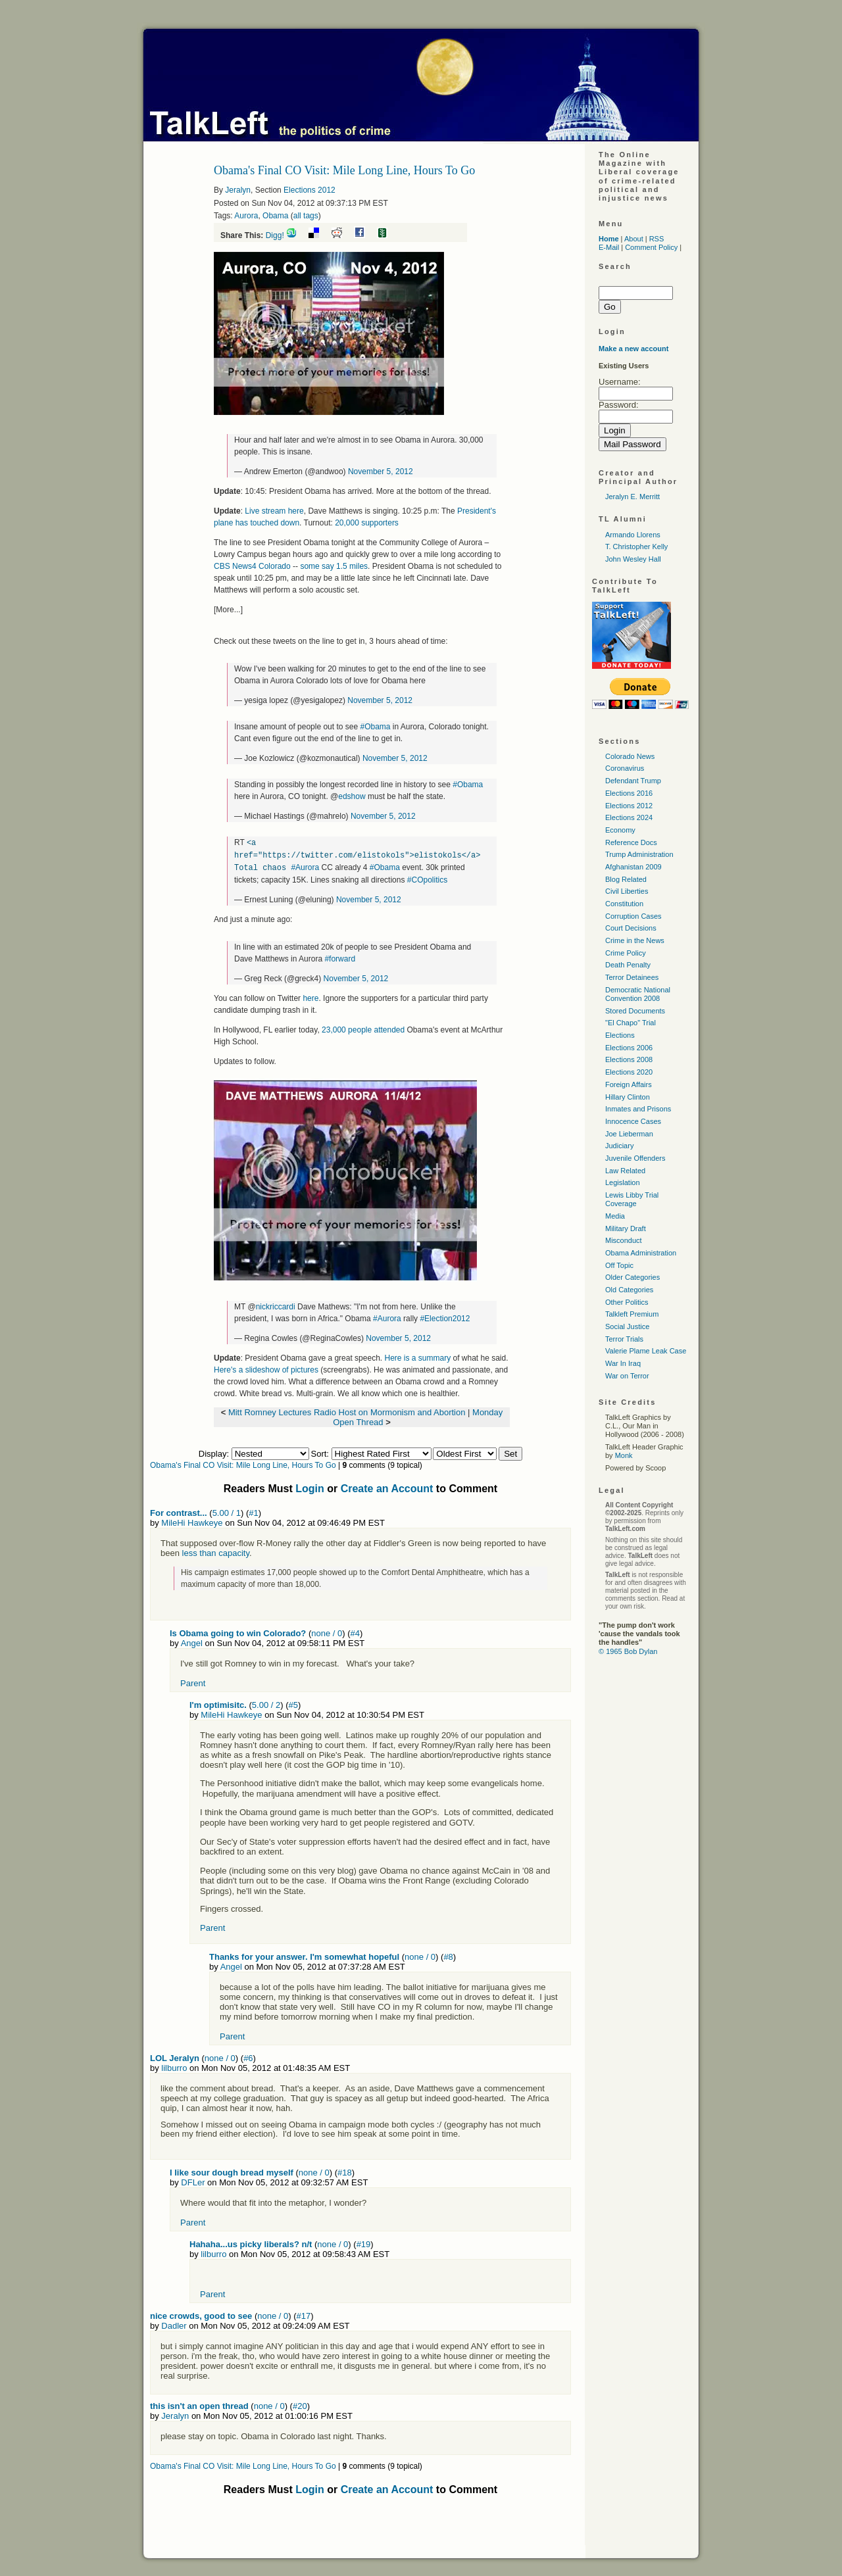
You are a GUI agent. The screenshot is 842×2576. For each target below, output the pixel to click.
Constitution (624, 904)
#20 (300, 2404)
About (633, 239)
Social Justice (627, 1326)
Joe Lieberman (629, 1134)
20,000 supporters (367, 522)
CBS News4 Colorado (252, 566)
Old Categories (629, 1290)
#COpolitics (427, 878)
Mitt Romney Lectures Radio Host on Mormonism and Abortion (347, 1410)
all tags (305, 215)
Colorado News (630, 756)
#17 (304, 2314)
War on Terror (627, 1376)
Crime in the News (634, 940)
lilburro (174, 2066)
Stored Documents (635, 1011)
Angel (192, 1641)
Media (615, 1216)
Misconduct (623, 1240)
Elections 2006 (629, 1048)
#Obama (375, 726)
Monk (624, 1455)
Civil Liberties (626, 891)
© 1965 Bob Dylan (628, 1651)
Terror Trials (624, 1339)
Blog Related (626, 879)
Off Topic (619, 1265)
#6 (248, 2056)
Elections (620, 1035)
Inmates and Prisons (638, 1109)
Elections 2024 (629, 817)
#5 (293, 1703)
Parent (192, 1681)
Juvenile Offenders (635, 1158)
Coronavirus (624, 768)
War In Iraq (623, 1363)
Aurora (246, 215)
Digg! (275, 235)
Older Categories (632, 1277)
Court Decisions (630, 928)
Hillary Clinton (627, 1097)
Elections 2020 (629, 1072)
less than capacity (215, 1551)
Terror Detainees (631, 977)
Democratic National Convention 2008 (637, 994)
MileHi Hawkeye (191, 1521)
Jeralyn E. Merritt (632, 496)
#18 (344, 2170)
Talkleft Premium (631, 1314)
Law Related (625, 1171)
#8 (448, 1955)
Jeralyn (238, 190)
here (310, 996)
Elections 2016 (629, 793)
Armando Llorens (632, 535)
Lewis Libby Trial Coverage (631, 1199)
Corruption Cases (633, 916)
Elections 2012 (309, 190)
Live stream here (274, 511)
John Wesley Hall (633, 559)
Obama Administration (640, 1253)
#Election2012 (445, 1316)
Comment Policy (651, 247)
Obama (275, 215)
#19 (364, 2242)
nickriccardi (275, 1304)
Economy (620, 830)
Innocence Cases (633, 1121)
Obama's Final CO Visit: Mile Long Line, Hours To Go (243, 1463)
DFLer (193, 2180)
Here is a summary (417, 1356)
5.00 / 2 (266, 1703)
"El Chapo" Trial (630, 1023)
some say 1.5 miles (334, 566)
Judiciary (619, 1146)
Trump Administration (639, 854)
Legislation (622, 1182)
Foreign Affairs (628, 1084)
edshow (351, 796)
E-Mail (609, 247)
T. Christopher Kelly (636, 546)
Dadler (173, 2324)
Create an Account (387, 1486)
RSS (656, 239)
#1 (253, 1511)
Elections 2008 (629, 1059)
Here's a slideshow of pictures (266, 1368)
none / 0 (326, 1631)
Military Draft (625, 1228)
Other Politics (626, 1302)
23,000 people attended (363, 1028)
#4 (355, 1631)
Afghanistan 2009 (633, 867)
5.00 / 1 (226, 1511)
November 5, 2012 (380, 471)
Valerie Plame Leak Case (645, 1351)
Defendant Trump (633, 781)
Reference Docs (631, 842)
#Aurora (305, 866)
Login (309, 1486)
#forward (339, 956)
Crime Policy (625, 953)
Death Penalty (628, 965)
